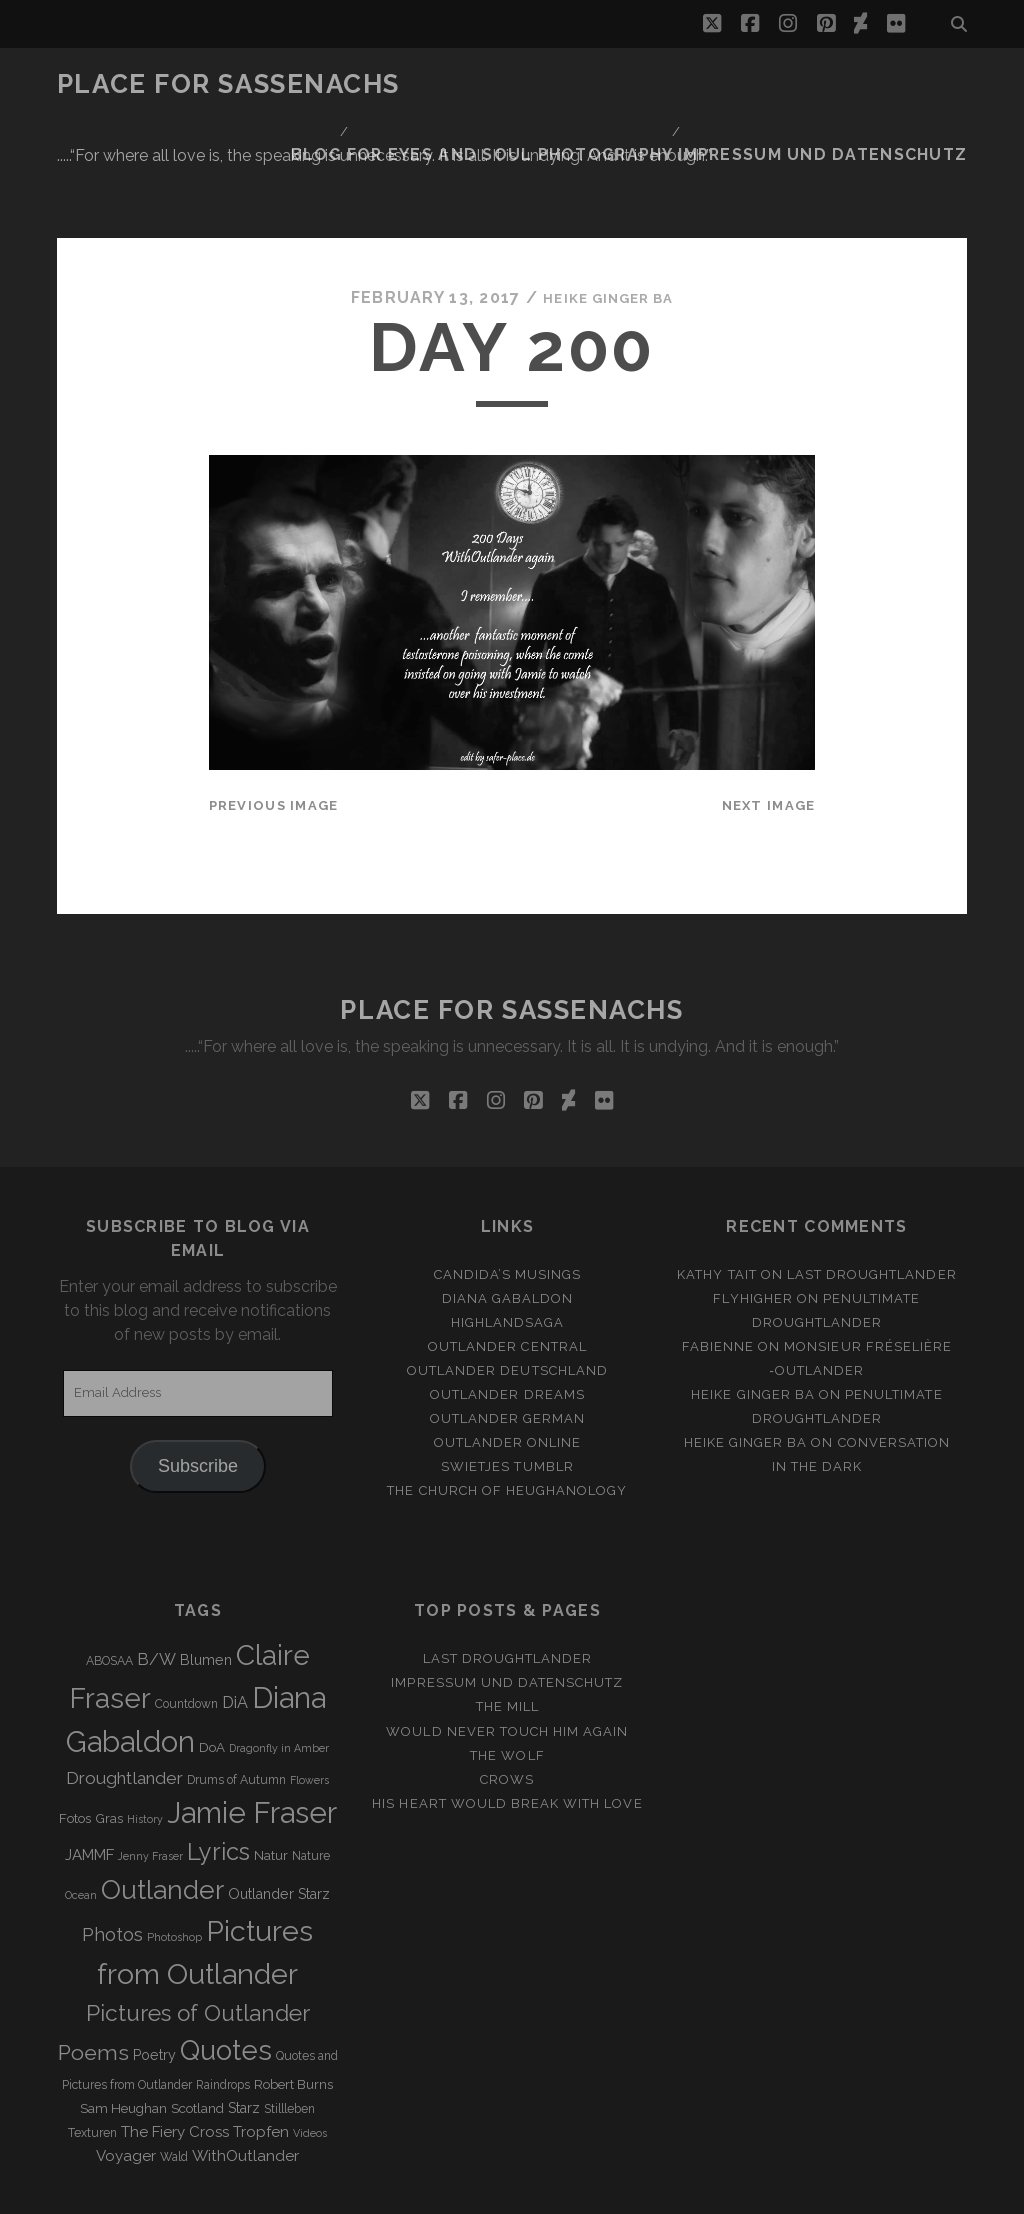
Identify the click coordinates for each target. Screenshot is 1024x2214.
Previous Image (274, 736)
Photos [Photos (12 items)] (112, 1865)
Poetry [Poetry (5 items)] (154, 1986)
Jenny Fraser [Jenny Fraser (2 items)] (150, 1787)
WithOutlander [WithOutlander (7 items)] (245, 2086)
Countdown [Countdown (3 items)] (186, 1635)
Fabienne (718, 1277)
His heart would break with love (507, 1734)
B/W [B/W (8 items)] (156, 1590)
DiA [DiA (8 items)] (235, 1633)
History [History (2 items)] (145, 1750)
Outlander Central (507, 1277)
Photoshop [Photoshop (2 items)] (174, 1868)
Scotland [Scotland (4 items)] (197, 2039)
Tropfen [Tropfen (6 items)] (261, 2063)
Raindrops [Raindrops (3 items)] (223, 2016)
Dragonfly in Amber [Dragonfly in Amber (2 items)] (279, 1679)
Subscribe (198, 1397)
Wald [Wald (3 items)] (174, 2088)
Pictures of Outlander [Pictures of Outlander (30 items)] (198, 1944)
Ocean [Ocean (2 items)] (81, 1826)
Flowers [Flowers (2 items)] (309, 1711)
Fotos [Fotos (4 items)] (75, 1749)
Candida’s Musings (508, 1205)
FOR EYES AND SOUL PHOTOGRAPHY (821, 84)
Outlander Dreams (507, 1325)
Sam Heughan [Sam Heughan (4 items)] (123, 2039)
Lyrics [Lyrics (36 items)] (218, 1783)
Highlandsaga (508, 1253)
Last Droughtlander (872, 1205)
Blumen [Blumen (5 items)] (206, 1591)
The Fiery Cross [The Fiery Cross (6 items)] (175, 2063)
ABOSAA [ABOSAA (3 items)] (109, 1592)
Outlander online (508, 1373)
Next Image (769, 736)
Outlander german (508, 1349)
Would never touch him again (507, 1662)
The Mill (507, 1637)
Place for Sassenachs (228, 84)
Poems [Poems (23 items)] (93, 1983)
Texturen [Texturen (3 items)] (92, 2064)
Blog (642, 84)
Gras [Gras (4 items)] (109, 1749)
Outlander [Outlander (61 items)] (162, 1820)
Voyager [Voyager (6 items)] (126, 2087)
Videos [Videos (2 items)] (310, 2064)
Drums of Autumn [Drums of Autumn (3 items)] (236, 1711)
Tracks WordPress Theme (427, 2191)
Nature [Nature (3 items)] (311, 1787)
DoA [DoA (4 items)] (212, 1678)
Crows (507, 1710)
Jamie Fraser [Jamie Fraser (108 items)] (252, 1743)
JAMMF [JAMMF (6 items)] (89, 1786)
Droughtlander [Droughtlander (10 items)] (124, 1709)
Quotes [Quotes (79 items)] (226, 1981)
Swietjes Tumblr (507, 1397)
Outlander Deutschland (507, 1301)
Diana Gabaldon (508, 1229)
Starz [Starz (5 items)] (244, 2039)
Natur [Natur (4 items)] (271, 1786)
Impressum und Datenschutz (847, 109)
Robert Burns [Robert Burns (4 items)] (293, 2015)
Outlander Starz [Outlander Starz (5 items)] (279, 1825)
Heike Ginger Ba (608, 229)
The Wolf (507, 1686)
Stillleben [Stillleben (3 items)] (289, 2040)
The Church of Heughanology (507, 1421)
